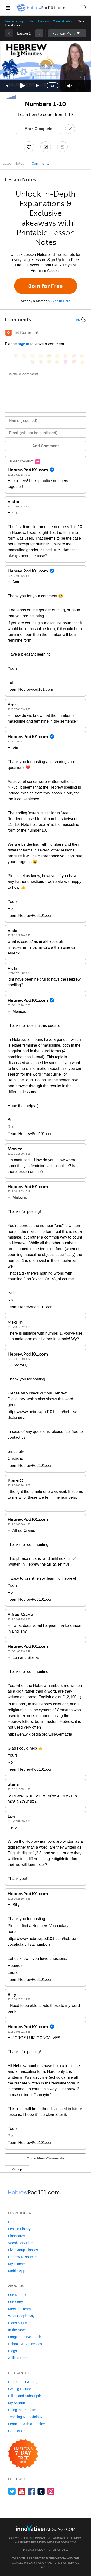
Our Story (15, 2302)
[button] (83, 7)
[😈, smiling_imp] (65, 361)
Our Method (17, 2295)
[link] (39, 33)
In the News (17, 2330)
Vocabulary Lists (20, 2243)
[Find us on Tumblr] (41, 2491)
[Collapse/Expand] (45, 319)
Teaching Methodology (25, 2417)
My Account (17, 2403)
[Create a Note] (45, 146)
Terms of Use (57, 2549)
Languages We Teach (24, 2337)
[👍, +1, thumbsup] (82, 361)
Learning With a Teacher (26, 2424)
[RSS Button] (8, 332)
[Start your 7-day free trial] (23, 2454)
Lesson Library (14, 21)
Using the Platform (22, 2410)
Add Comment (45, 446)
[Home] (41, 11)
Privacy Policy (34, 2549)
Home (12, 2222)
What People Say (21, 2316)
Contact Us (16, 2431)
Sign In (23, 344)
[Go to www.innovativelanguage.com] (45, 2528)
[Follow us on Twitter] (12, 2491)
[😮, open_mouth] (57, 361)
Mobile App (16, 2271)
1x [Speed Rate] (52, 85)
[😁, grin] (32, 356)
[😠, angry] (57, 356)
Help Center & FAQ (22, 2382)
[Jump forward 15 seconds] (37, 86)
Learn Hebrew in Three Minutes (51, 21)
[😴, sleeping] (49, 361)
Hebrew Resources (22, 2257)
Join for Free (45, 285)
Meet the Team (19, 2309)
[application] (45, 66)
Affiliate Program (20, 2358)
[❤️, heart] (74, 361)
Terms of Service (66, 2562)
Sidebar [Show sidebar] (67, 33)
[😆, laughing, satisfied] (65, 356)
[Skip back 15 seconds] (7, 86)
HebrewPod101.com (61, 2542)
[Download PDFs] (62, 146)
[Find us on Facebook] (31, 2491)
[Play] (23, 86)
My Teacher (17, 2264)
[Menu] (8, 7)
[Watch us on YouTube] (21, 2491)
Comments (40, 163)
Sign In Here (60, 301)
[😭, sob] (32, 361)
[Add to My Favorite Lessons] (29, 146)
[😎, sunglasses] (49, 356)
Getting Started (19, 2389)
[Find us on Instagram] (51, 2491)
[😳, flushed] (24, 356)
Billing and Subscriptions (26, 2396)
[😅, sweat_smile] (74, 356)
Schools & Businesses (25, 2344)
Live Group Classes (23, 2250)
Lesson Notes (13, 163)
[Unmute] (69, 86)
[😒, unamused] (41, 356)
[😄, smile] (16, 356)
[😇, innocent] (41, 361)
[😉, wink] (82, 356)
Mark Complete (38, 129)
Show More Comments (45, 2158)
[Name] (45, 420)
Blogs (12, 2351)
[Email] (45, 433)
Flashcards (16, 2236)
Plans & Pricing (19, 2323)
